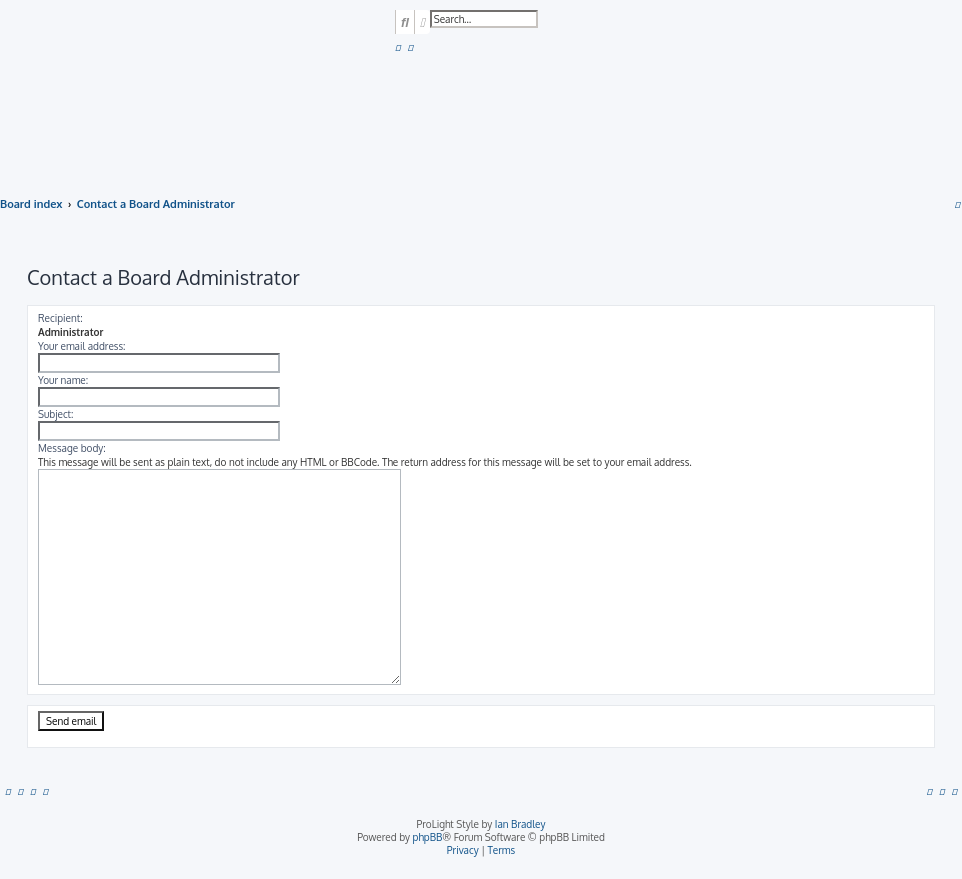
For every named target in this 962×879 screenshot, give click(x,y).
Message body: (72, 448)
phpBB (428, 837)
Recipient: (60, 318)
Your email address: (82, 346)
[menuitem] (398, 47)
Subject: (55, 414)
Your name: (63, 380)
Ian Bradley (520, 824)
